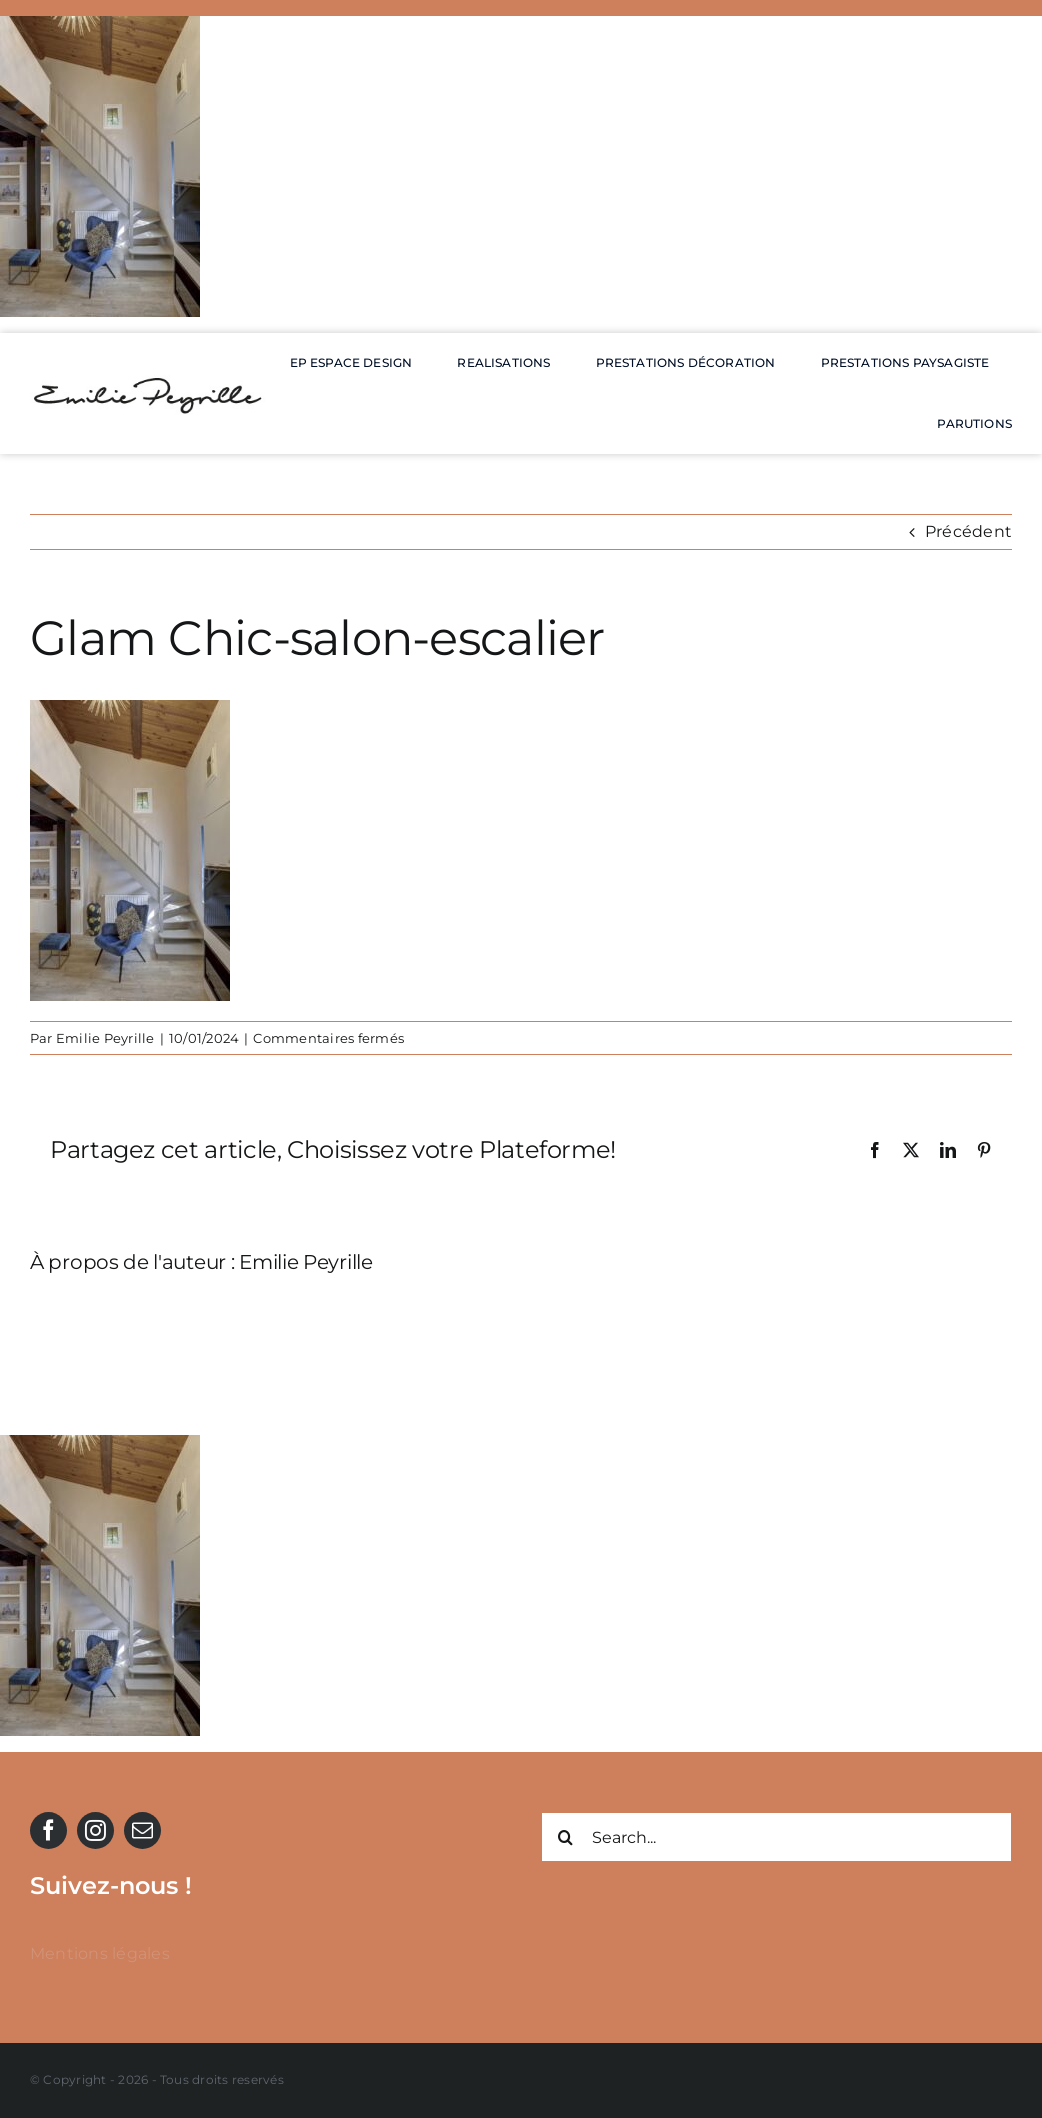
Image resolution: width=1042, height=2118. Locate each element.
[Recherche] (566, 1837)
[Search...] (776, 1837)
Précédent (968, 531)
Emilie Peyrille (105, 1038)
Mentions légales (100, 1953)
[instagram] (95, 1830)
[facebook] (48, 1830)
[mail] (142, 1830)
